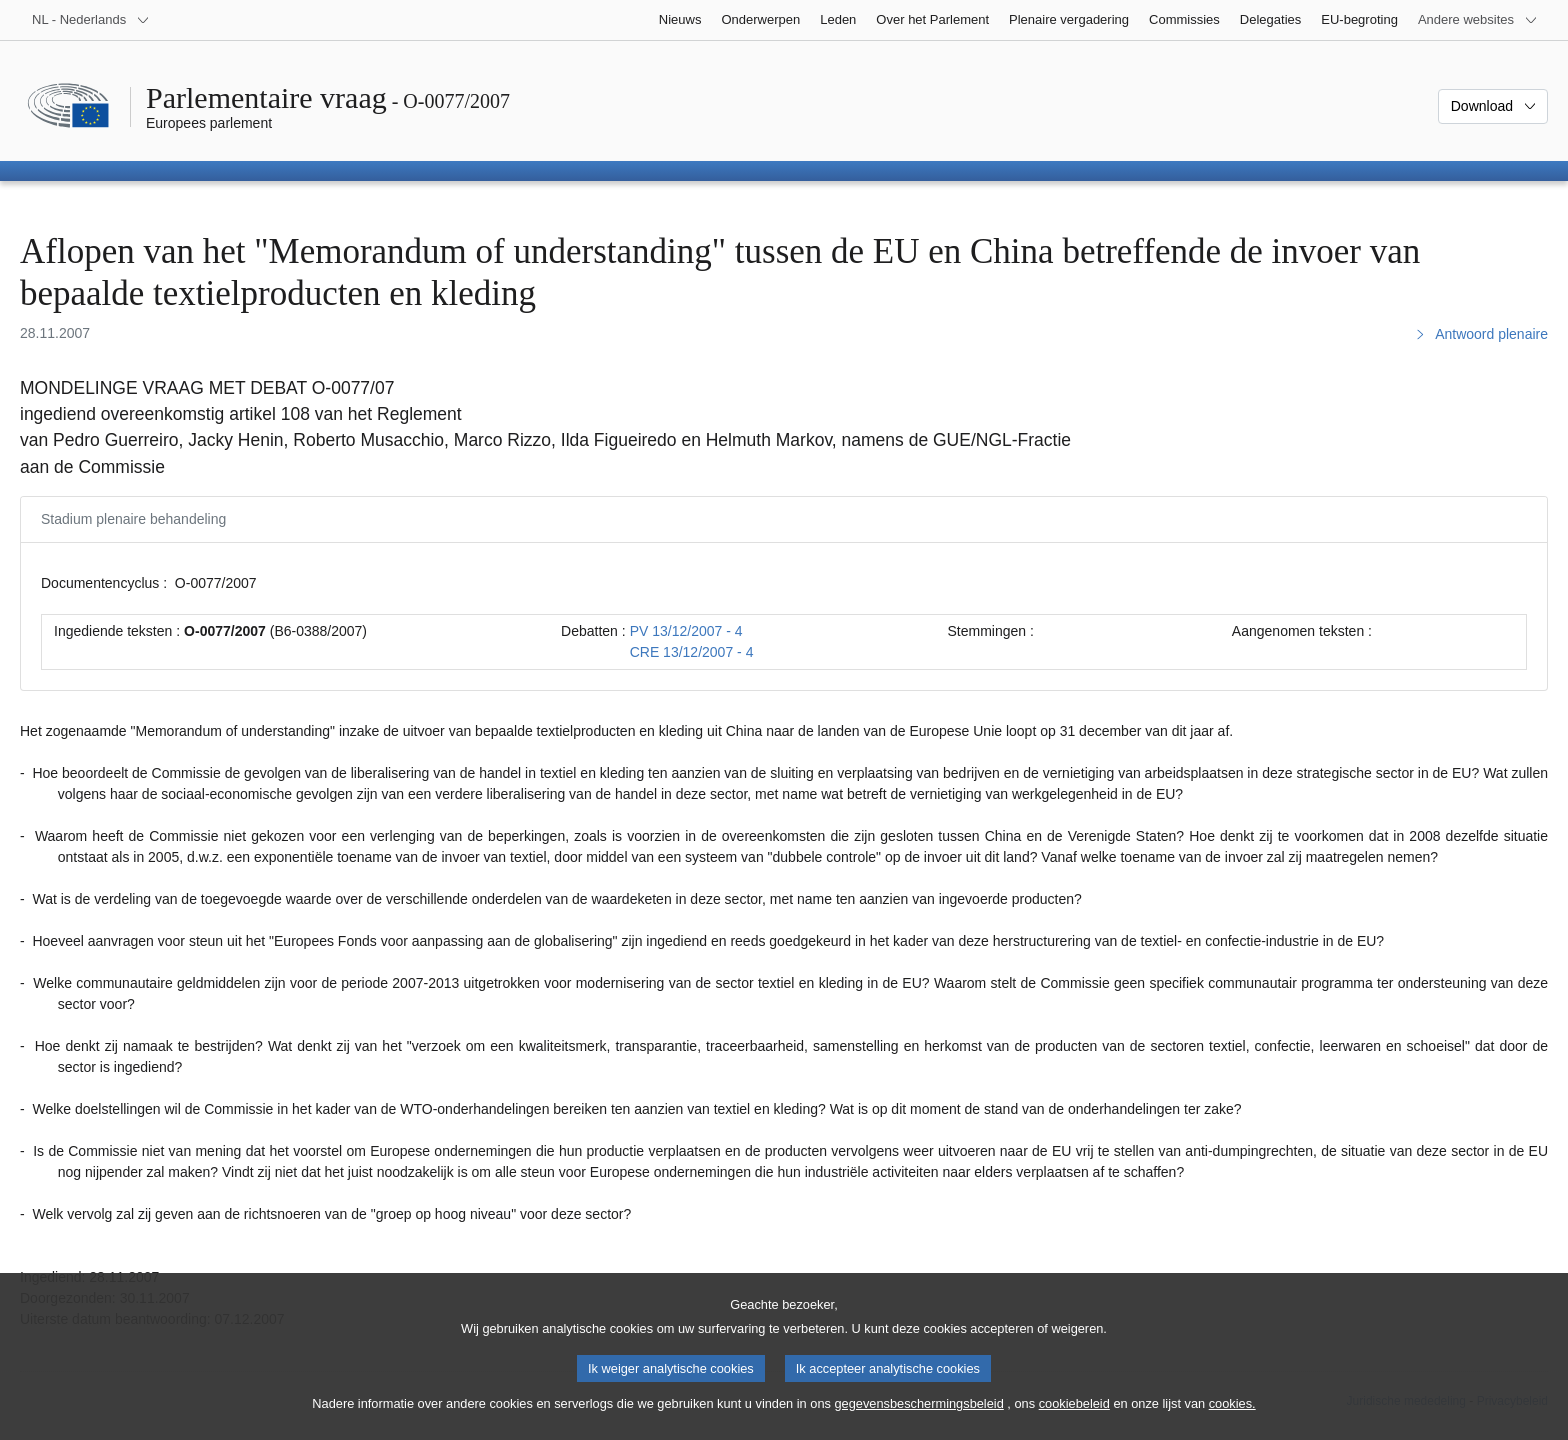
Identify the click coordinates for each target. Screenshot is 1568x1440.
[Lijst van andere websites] (1478, 20)
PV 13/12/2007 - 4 (686, 631)
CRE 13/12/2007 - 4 (692, 652)
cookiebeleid (1074, 1420)
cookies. (1232, 1420)
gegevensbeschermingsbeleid (918, 1420)
